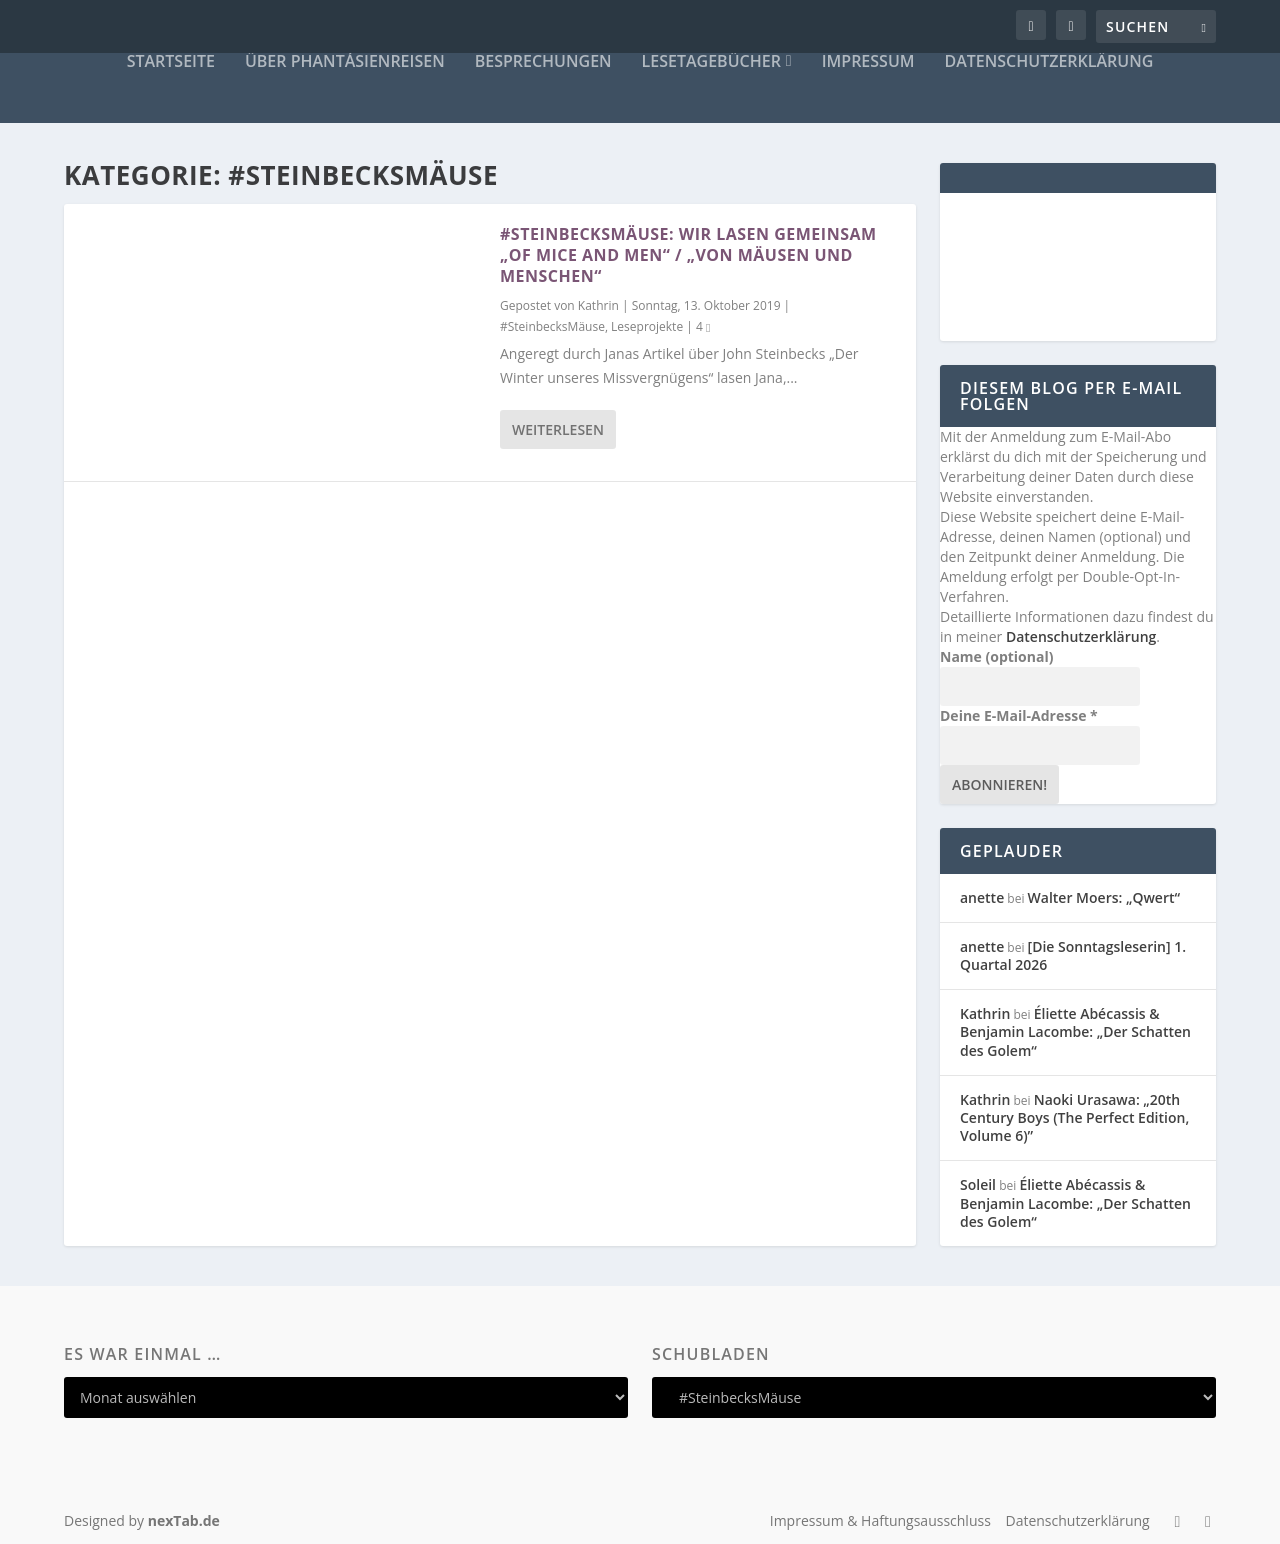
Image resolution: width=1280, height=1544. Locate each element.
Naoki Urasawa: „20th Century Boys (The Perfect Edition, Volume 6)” (1074, 1117)
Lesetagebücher (711, 62)
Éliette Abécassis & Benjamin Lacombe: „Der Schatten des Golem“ (1075, 1031)
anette (982, 897)
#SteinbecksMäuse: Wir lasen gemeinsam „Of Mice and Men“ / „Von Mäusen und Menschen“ (688, 255)
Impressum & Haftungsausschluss (880, 1520)
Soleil (978, 1184)
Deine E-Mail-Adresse (1019, 715)
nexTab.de (184, 1520)
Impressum (868, 62)
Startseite (171, 62)
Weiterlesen (558, 429)
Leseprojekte (647, 326)
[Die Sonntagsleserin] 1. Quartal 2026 (1073, 955)
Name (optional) (996, 656)
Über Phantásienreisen (345, 62)
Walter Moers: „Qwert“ (1104, 897)
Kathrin (598, 305)
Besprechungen (543, 62)
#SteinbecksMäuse (552, 326)
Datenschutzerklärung (1049, 62)
